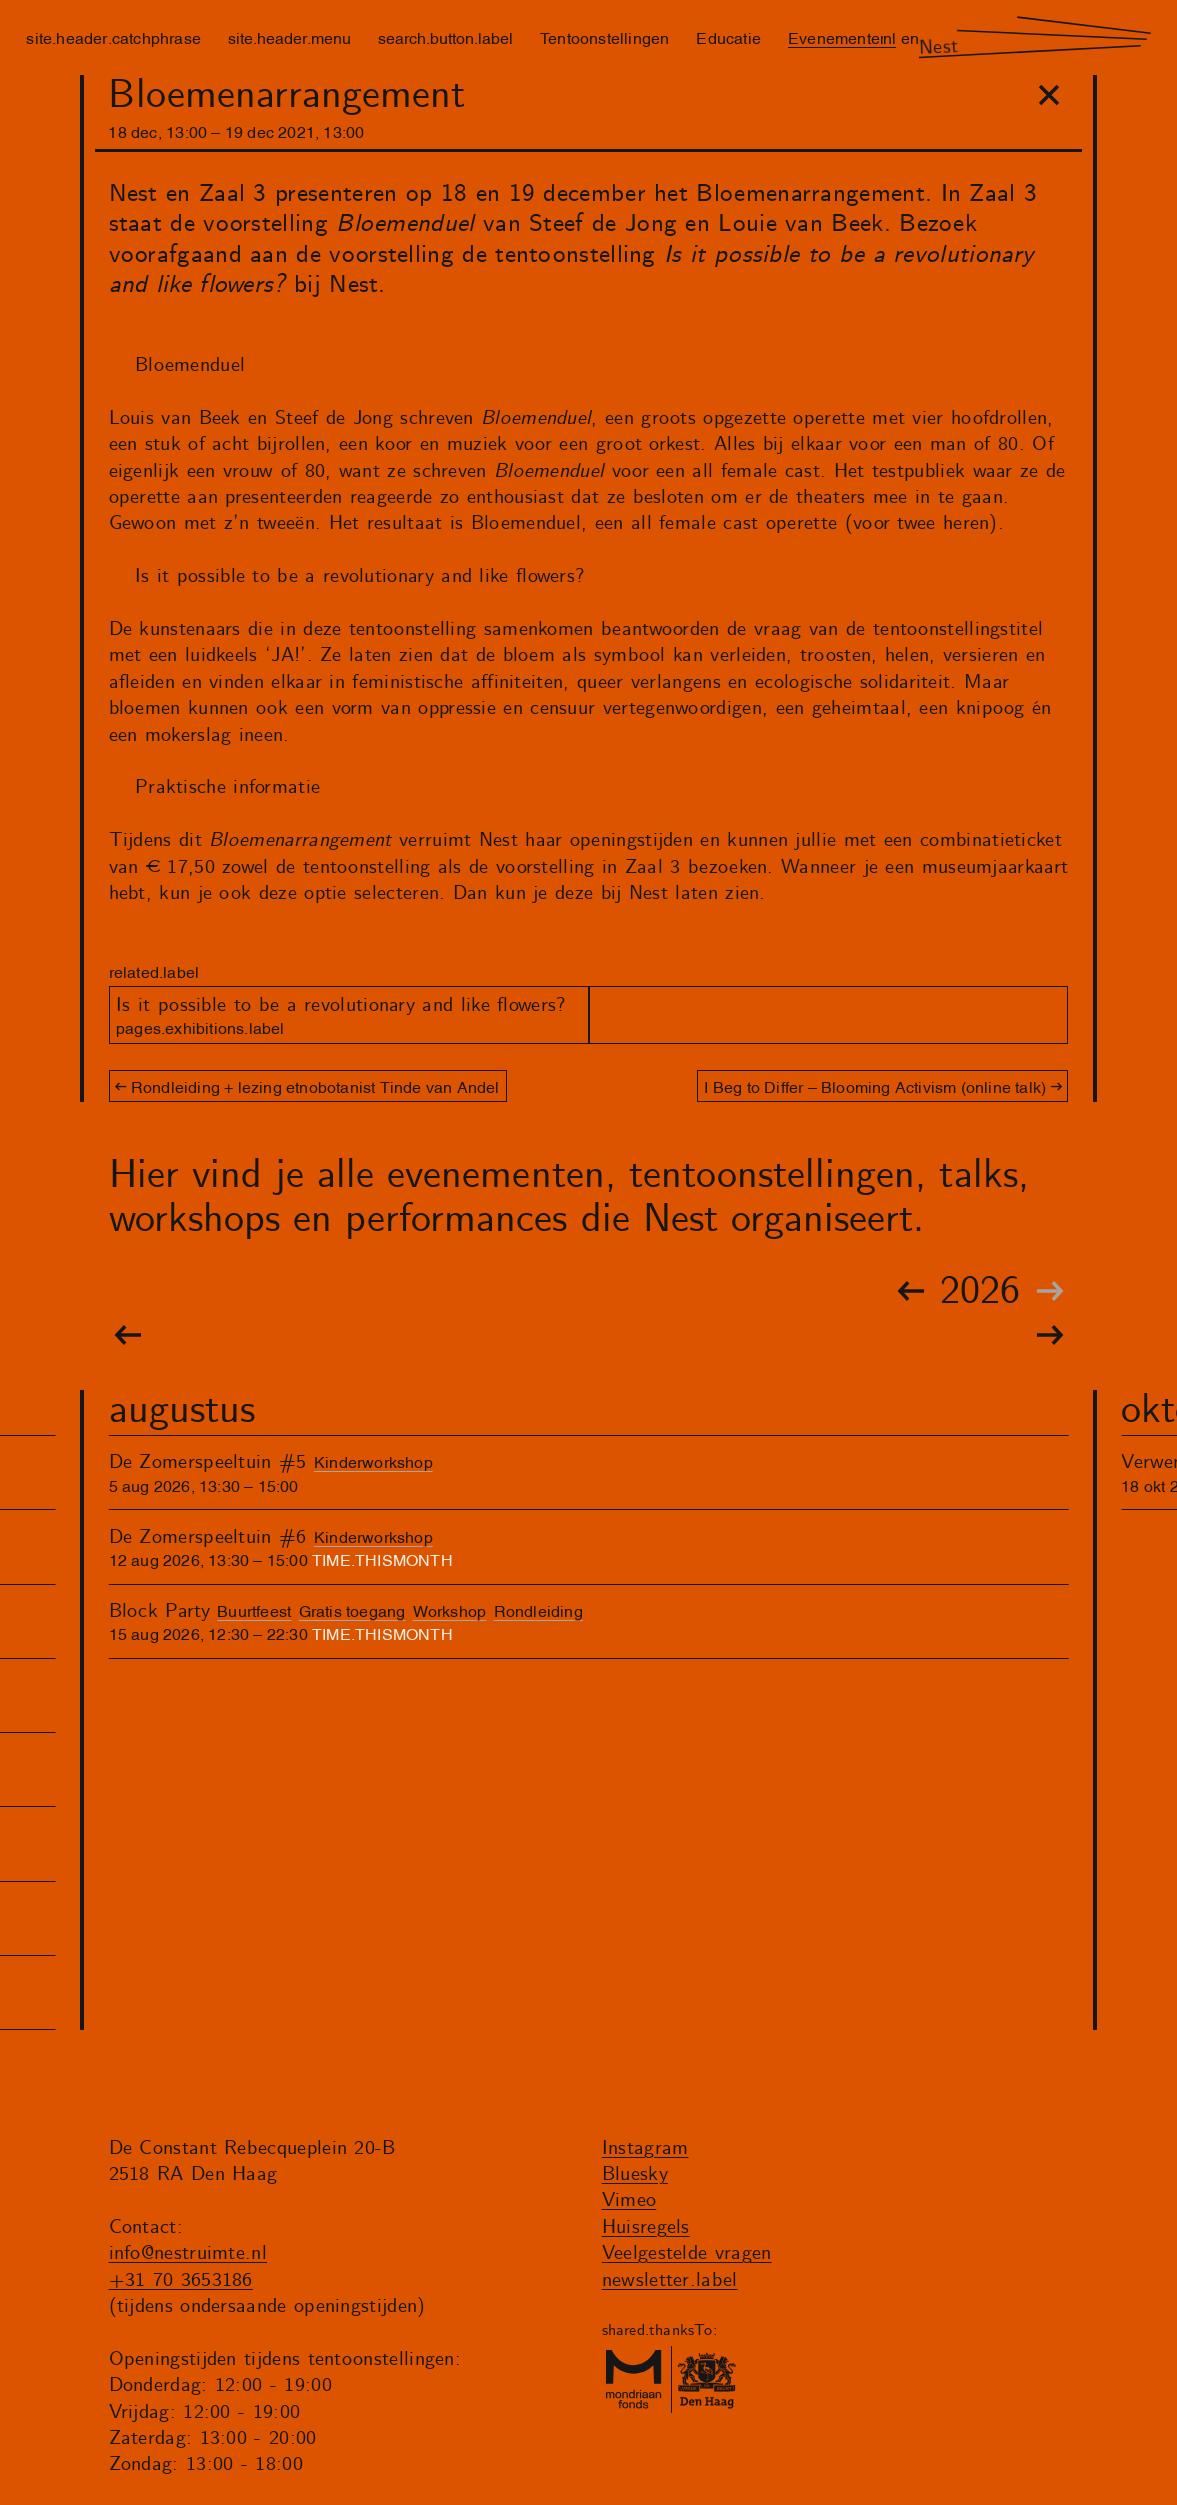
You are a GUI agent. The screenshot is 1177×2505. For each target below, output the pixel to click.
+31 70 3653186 (181, 2280)
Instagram (645, 2148)
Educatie (728, 37)
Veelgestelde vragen (687, 2253)
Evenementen (838, 37)
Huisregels (646, 2227)
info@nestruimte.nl (188, 2253)
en (910, 37)
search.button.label (445, 37)
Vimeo (629, 2200)
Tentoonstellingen (604, 37)
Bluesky (635, 2174)
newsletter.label (670, 2280)
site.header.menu (289, 37)
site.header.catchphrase (113, 37)
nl (889, 37)
